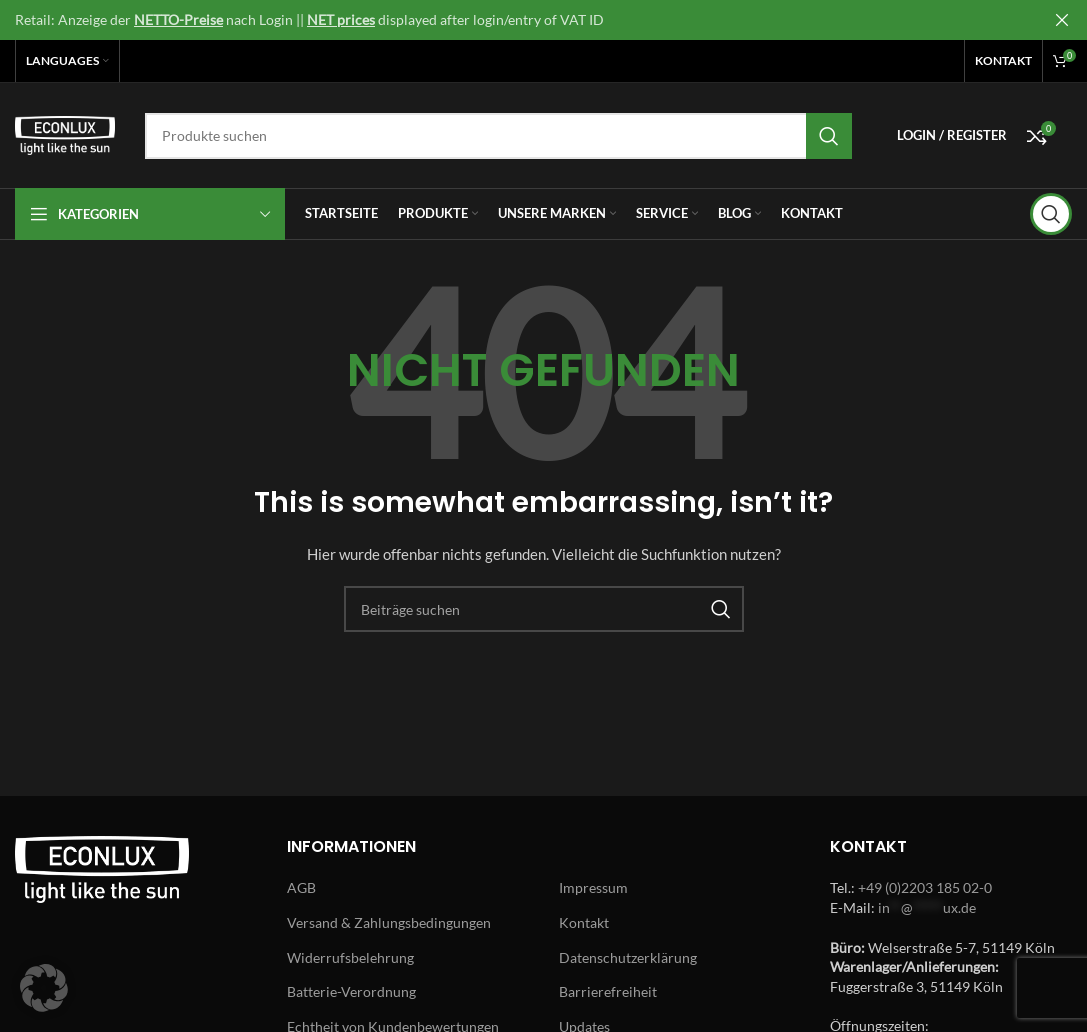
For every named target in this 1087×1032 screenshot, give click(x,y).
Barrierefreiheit (608, 991)
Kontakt (584, 922)
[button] (44, 988)
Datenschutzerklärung (628, 957)
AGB (301, 887)
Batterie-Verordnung (351, 991)
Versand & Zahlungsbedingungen (389, 922)
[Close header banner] (1062, 20)
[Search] (498, 136)
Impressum (593, 887)
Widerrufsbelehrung (350, 957)
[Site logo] (65, 133)
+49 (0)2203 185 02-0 (925, 887)
